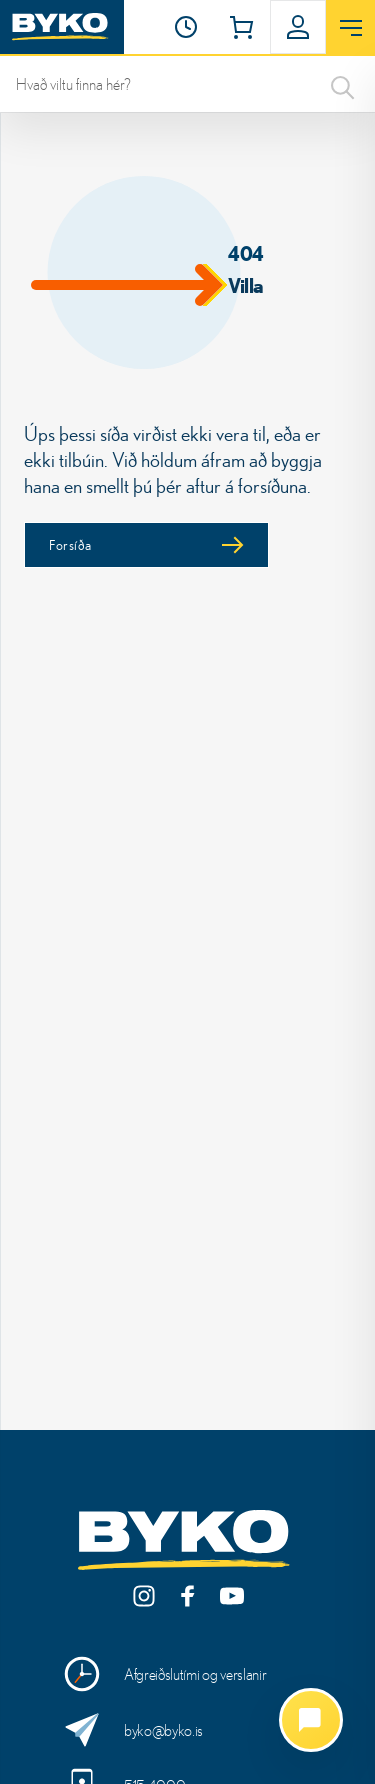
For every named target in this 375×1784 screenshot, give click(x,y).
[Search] (343, 84)
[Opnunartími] (186, 27)
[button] (186, 27)
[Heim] (62, 27)
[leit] (187, 84)
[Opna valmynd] (350, 28)
